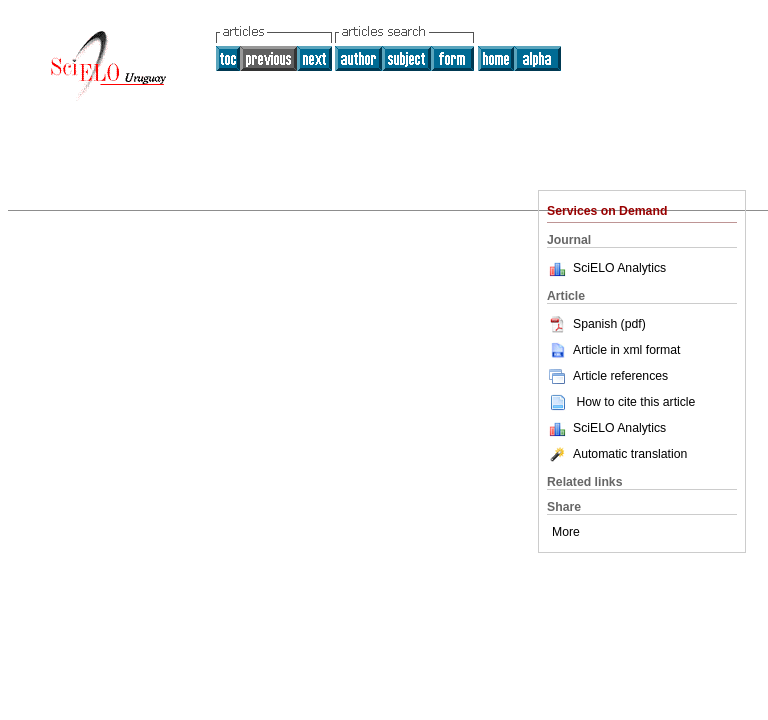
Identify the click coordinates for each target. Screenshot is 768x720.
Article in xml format (613, 350)
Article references (607, 376)
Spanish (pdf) (596, 324)
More (566, 532)
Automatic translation (617, 454)
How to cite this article (635, 402)
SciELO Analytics (619, 268)
